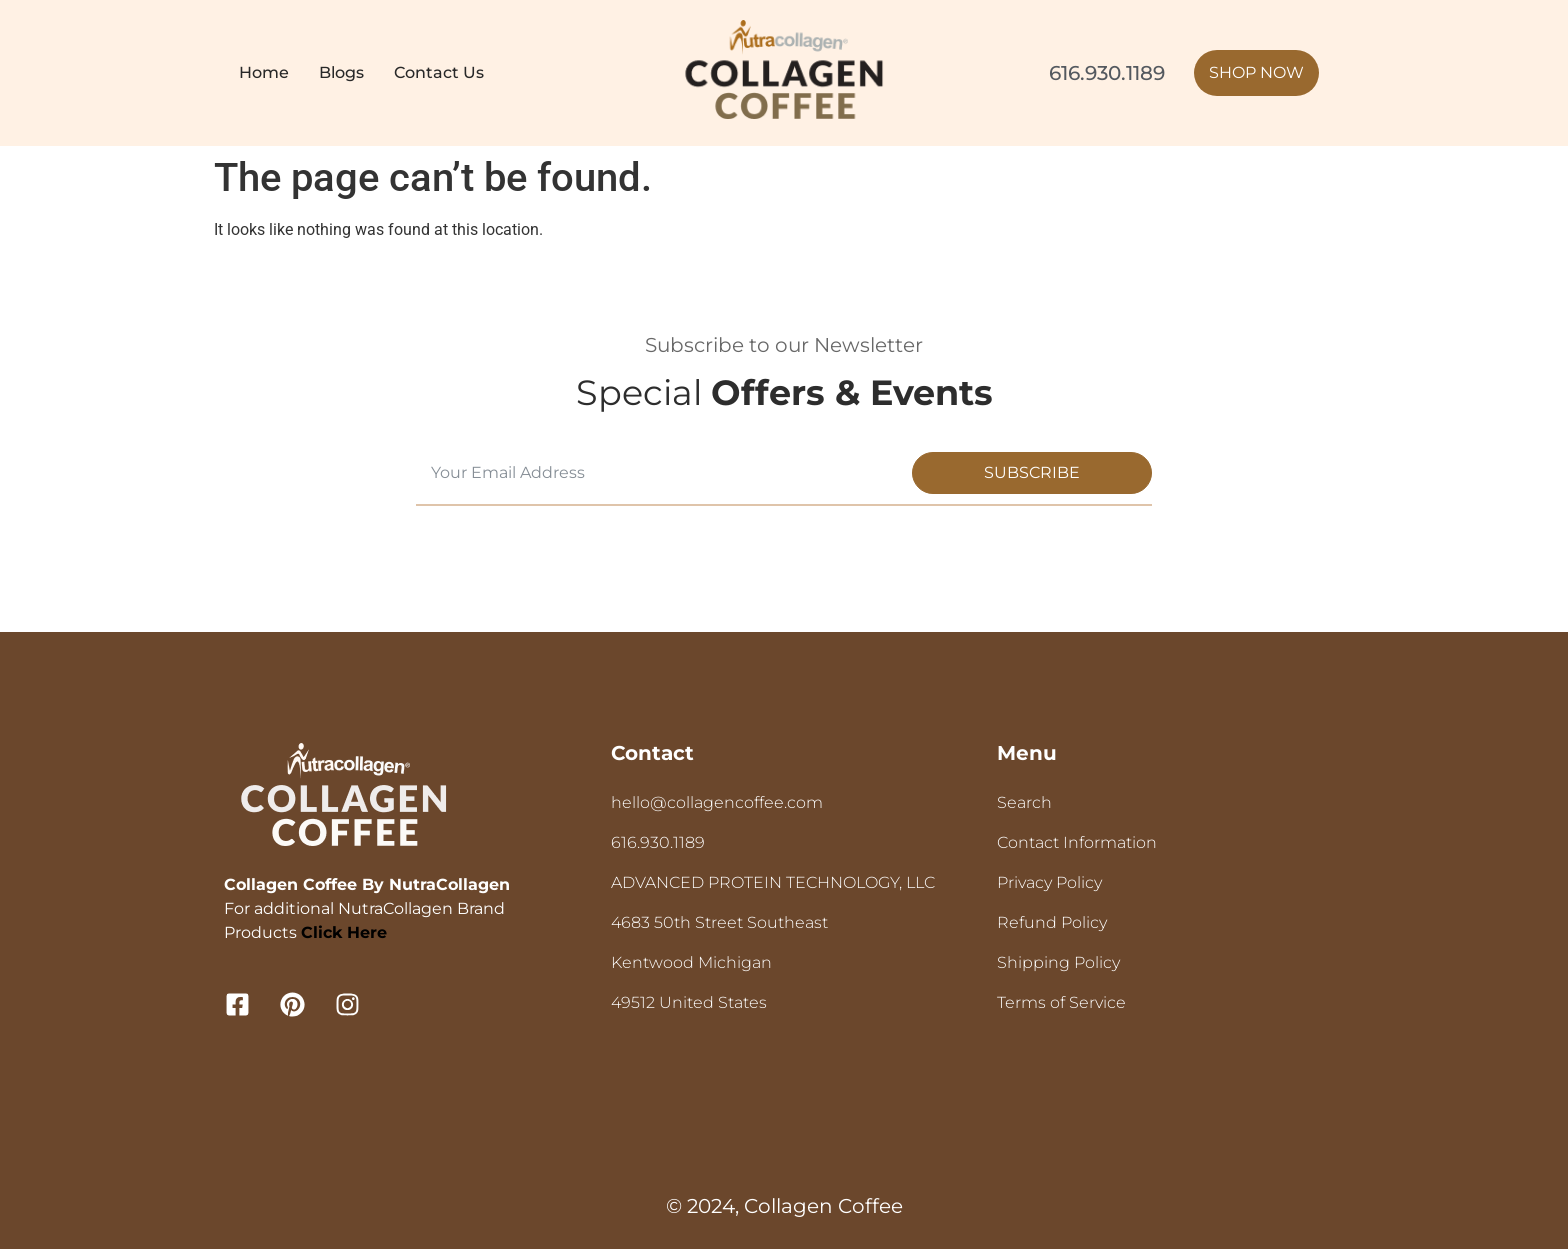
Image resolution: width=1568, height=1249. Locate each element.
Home (264, 72)
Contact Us (439, 72)
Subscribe (1032, 472)
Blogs (341, 72)
